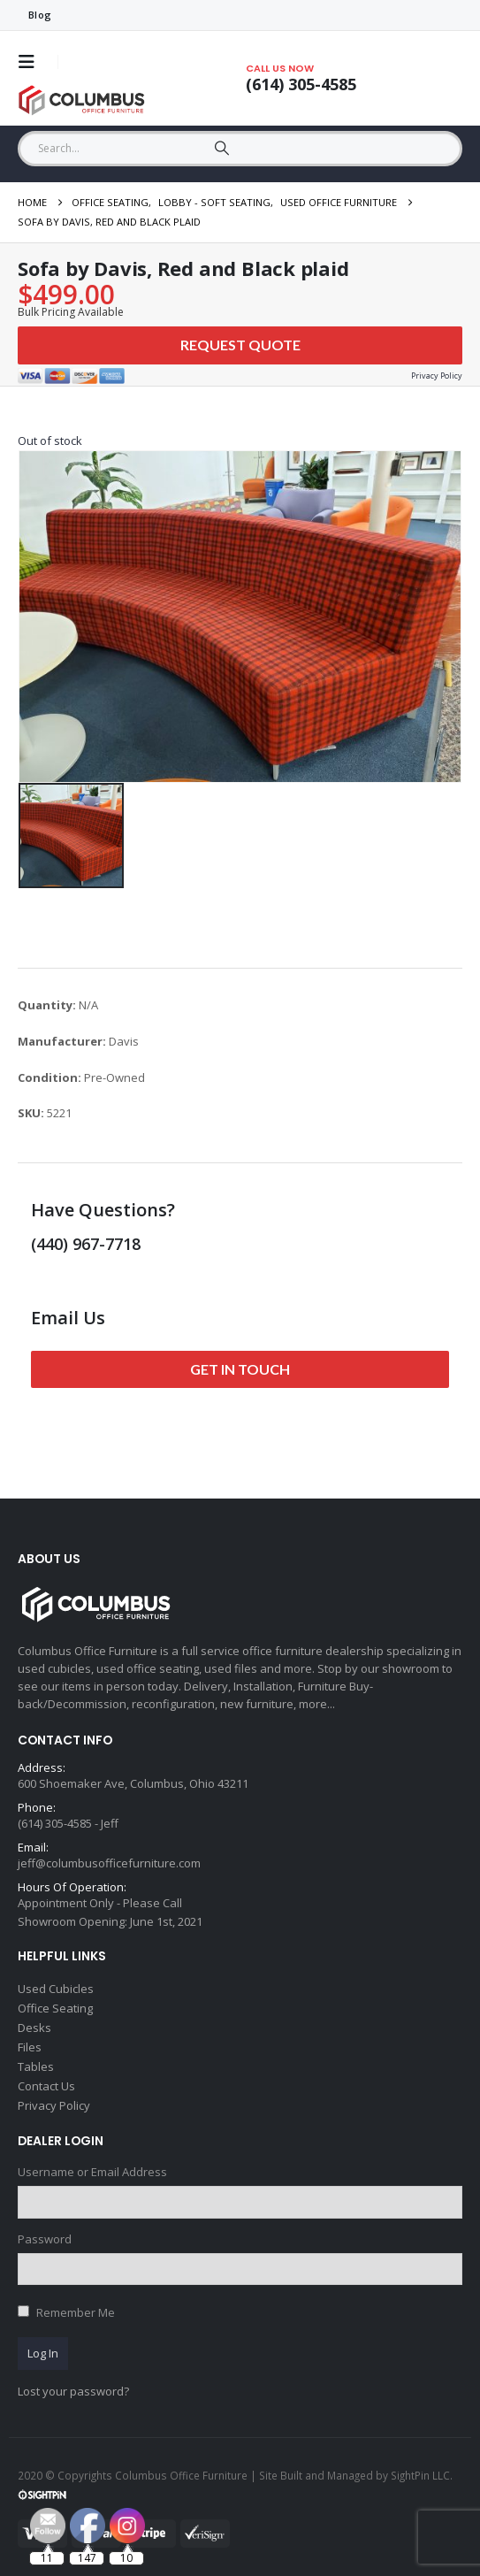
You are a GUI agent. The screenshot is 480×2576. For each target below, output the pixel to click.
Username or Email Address (92, 2172)
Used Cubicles (56, 1989)
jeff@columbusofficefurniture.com (109, 1863)
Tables (36, 2066)
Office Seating (55, 2008)
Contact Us (46, 2086)
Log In (42, 2353)
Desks (34, 2028)
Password (45, 2239)
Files (30, 2047)
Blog (39, 14)
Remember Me (75, 2312)
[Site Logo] (84, 100)
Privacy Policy (54, 2105)
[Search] (221, 149)
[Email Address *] (360, 2420)
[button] (32, 62)
